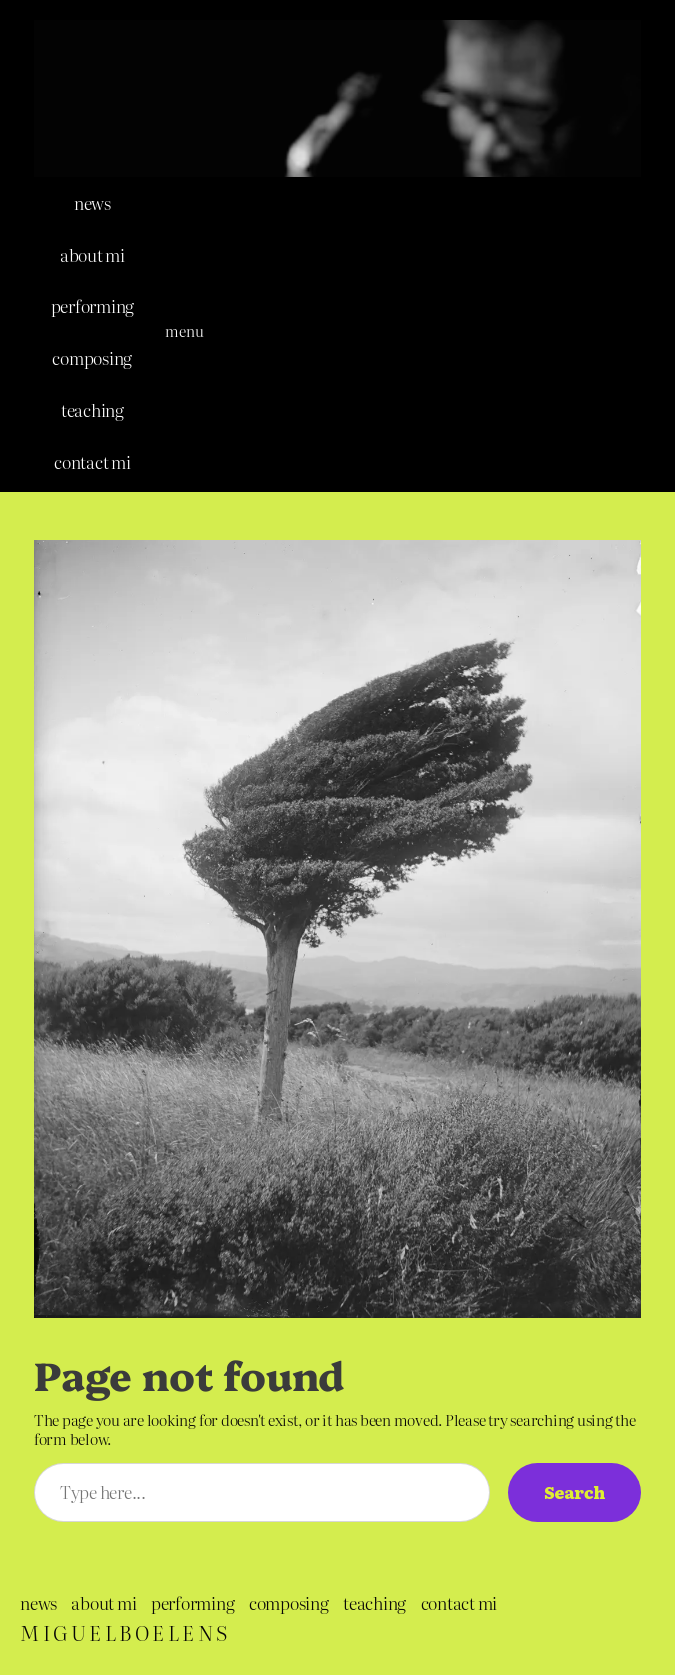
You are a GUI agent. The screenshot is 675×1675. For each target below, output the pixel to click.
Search (574, 1491)
